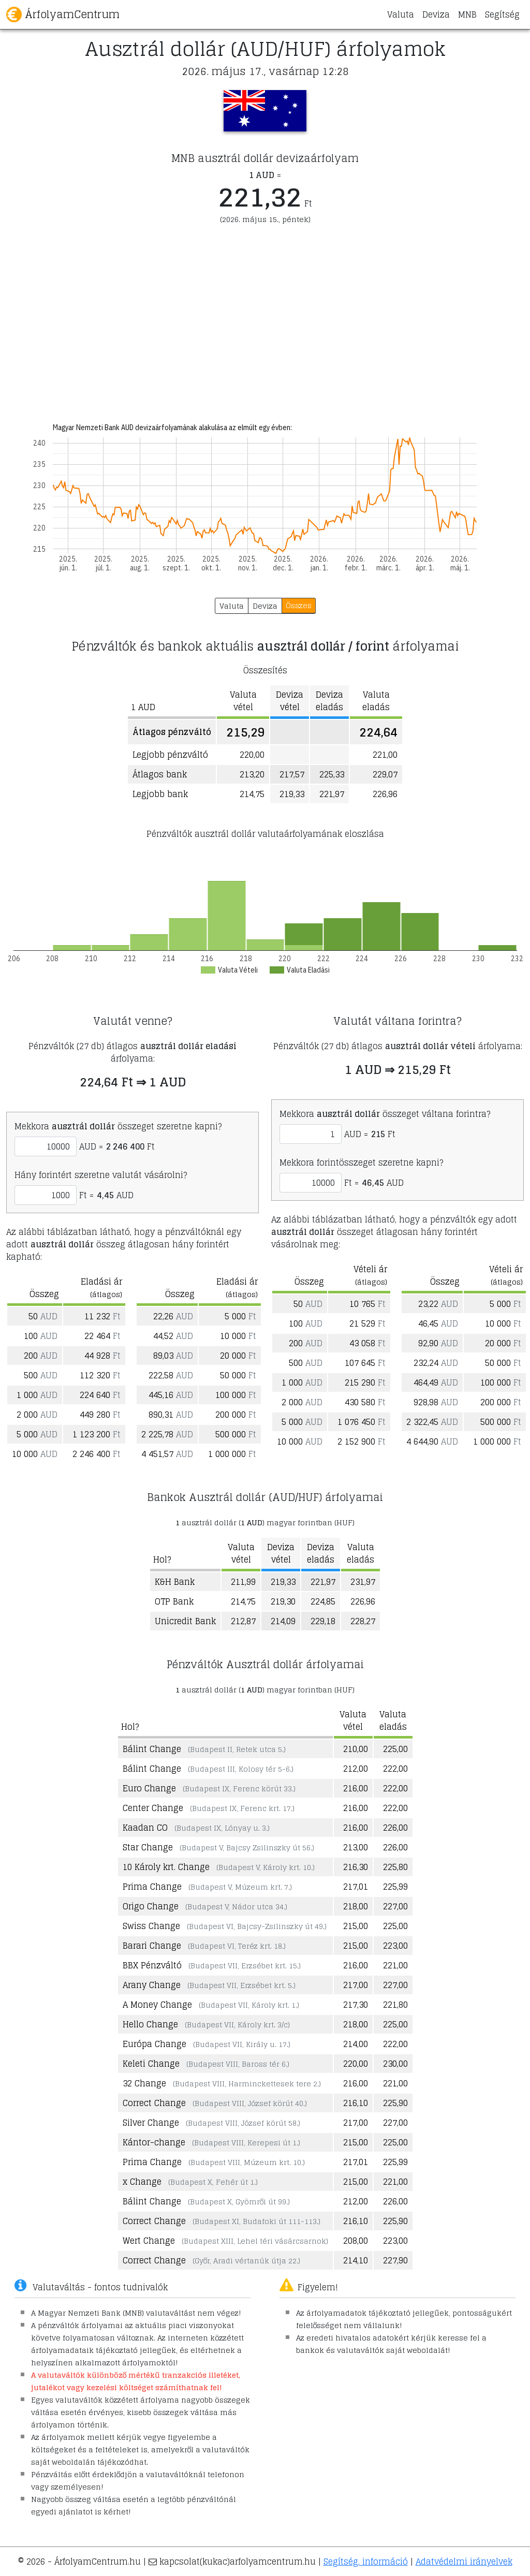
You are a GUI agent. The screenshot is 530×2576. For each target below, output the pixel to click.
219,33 (283, 1581)
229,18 (323, 1621)
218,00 (355, 1906)
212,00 (355, 1768)
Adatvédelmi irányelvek (464, 2561)
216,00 (355, 1788)
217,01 (355, 1886)
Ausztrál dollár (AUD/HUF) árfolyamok (265, 49)
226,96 (362, 1601)
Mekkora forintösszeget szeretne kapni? (361, 1162)
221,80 (395, 2004)
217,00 (355, 1985)
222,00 (395, 1768)
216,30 (355, 1867)
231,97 (362, 1581)
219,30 (283, 1601)
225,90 (395, 2103)
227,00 (395, 1906)
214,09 (283, 1621)
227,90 (395, 2260)
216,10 (355, 2103)
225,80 (395, 1867)
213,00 (355, 1847)
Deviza (436, 14)
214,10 (355, 2260)
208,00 (355, 2240)
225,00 (395, 1749)
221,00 (395, 1965)
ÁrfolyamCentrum (63, 14)
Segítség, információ (365, 2561)
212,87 (243, 1621)
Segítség (502, 14)
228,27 (362, 1621)
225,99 (395, 1886)
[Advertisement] (265, 315)
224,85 (323, 1601)
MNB (467, 14)
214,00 (355, 2044)
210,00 (355, 1749)
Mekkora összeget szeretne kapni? (118, 1126)
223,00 (395, 1945)
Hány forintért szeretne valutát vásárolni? (100, 1175)
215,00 (355, 1926)
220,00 (355, 2063)
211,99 (243, 1581)
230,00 (395, 2063)
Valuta (400, 14)
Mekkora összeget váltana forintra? (384, 1114)
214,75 (243, 1601)
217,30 (355, 2004)
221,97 (323, 1581)
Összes (299, 605)
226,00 (395, 1827)
